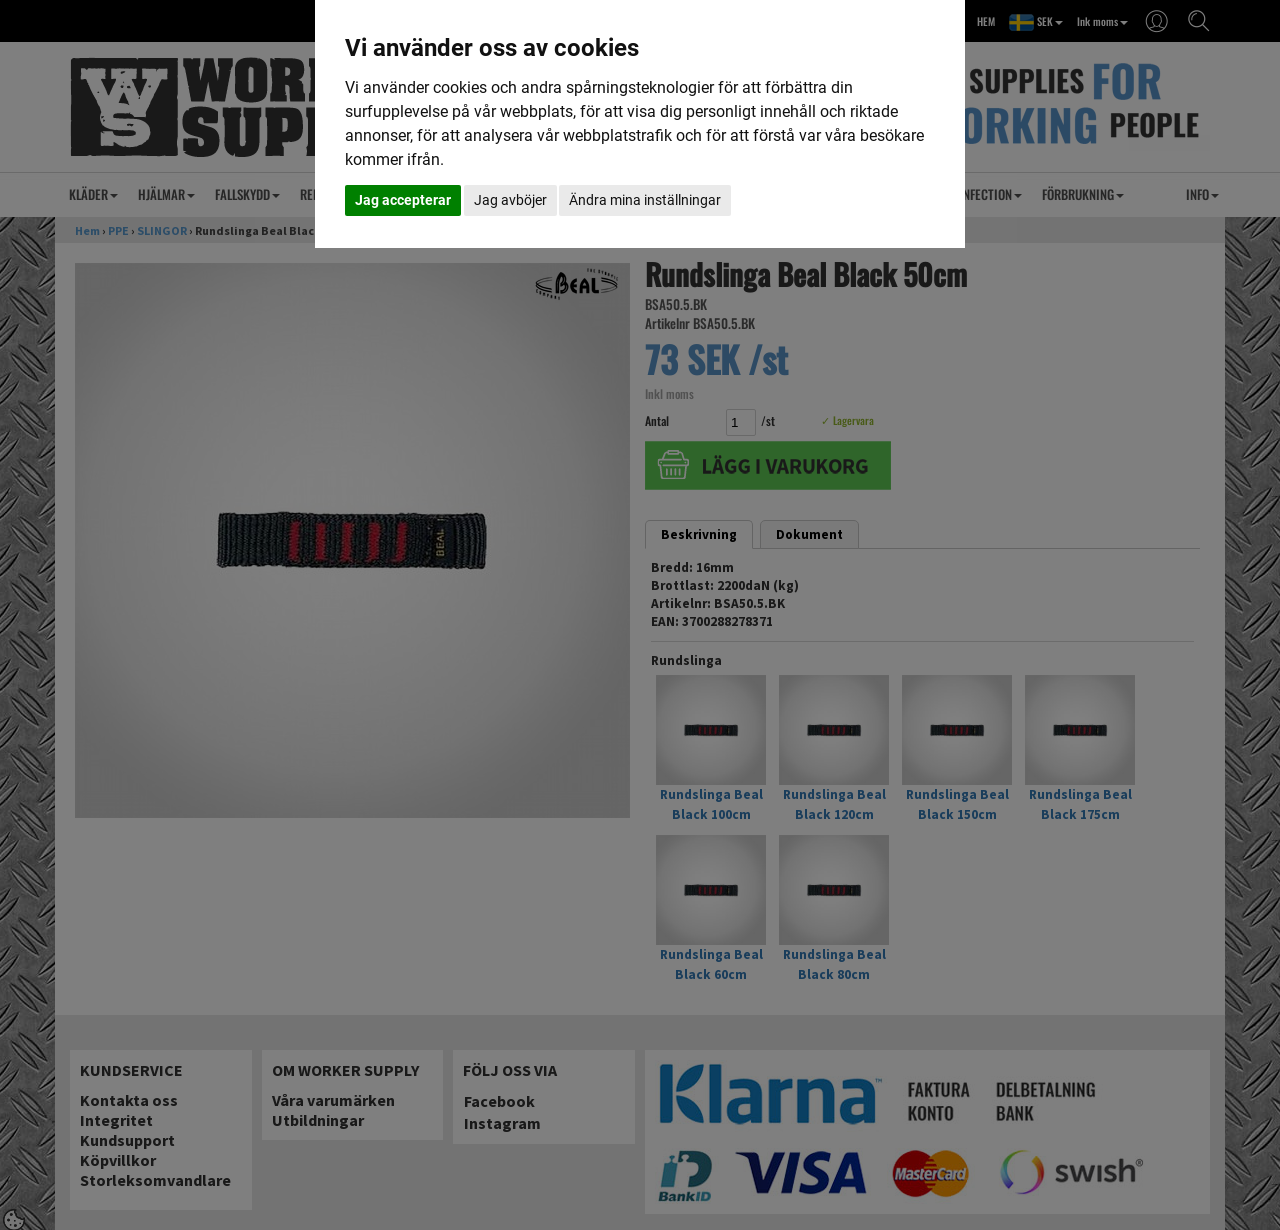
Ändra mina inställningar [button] (645, 200)
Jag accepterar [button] (403, 200)
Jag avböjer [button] (510, 200)
